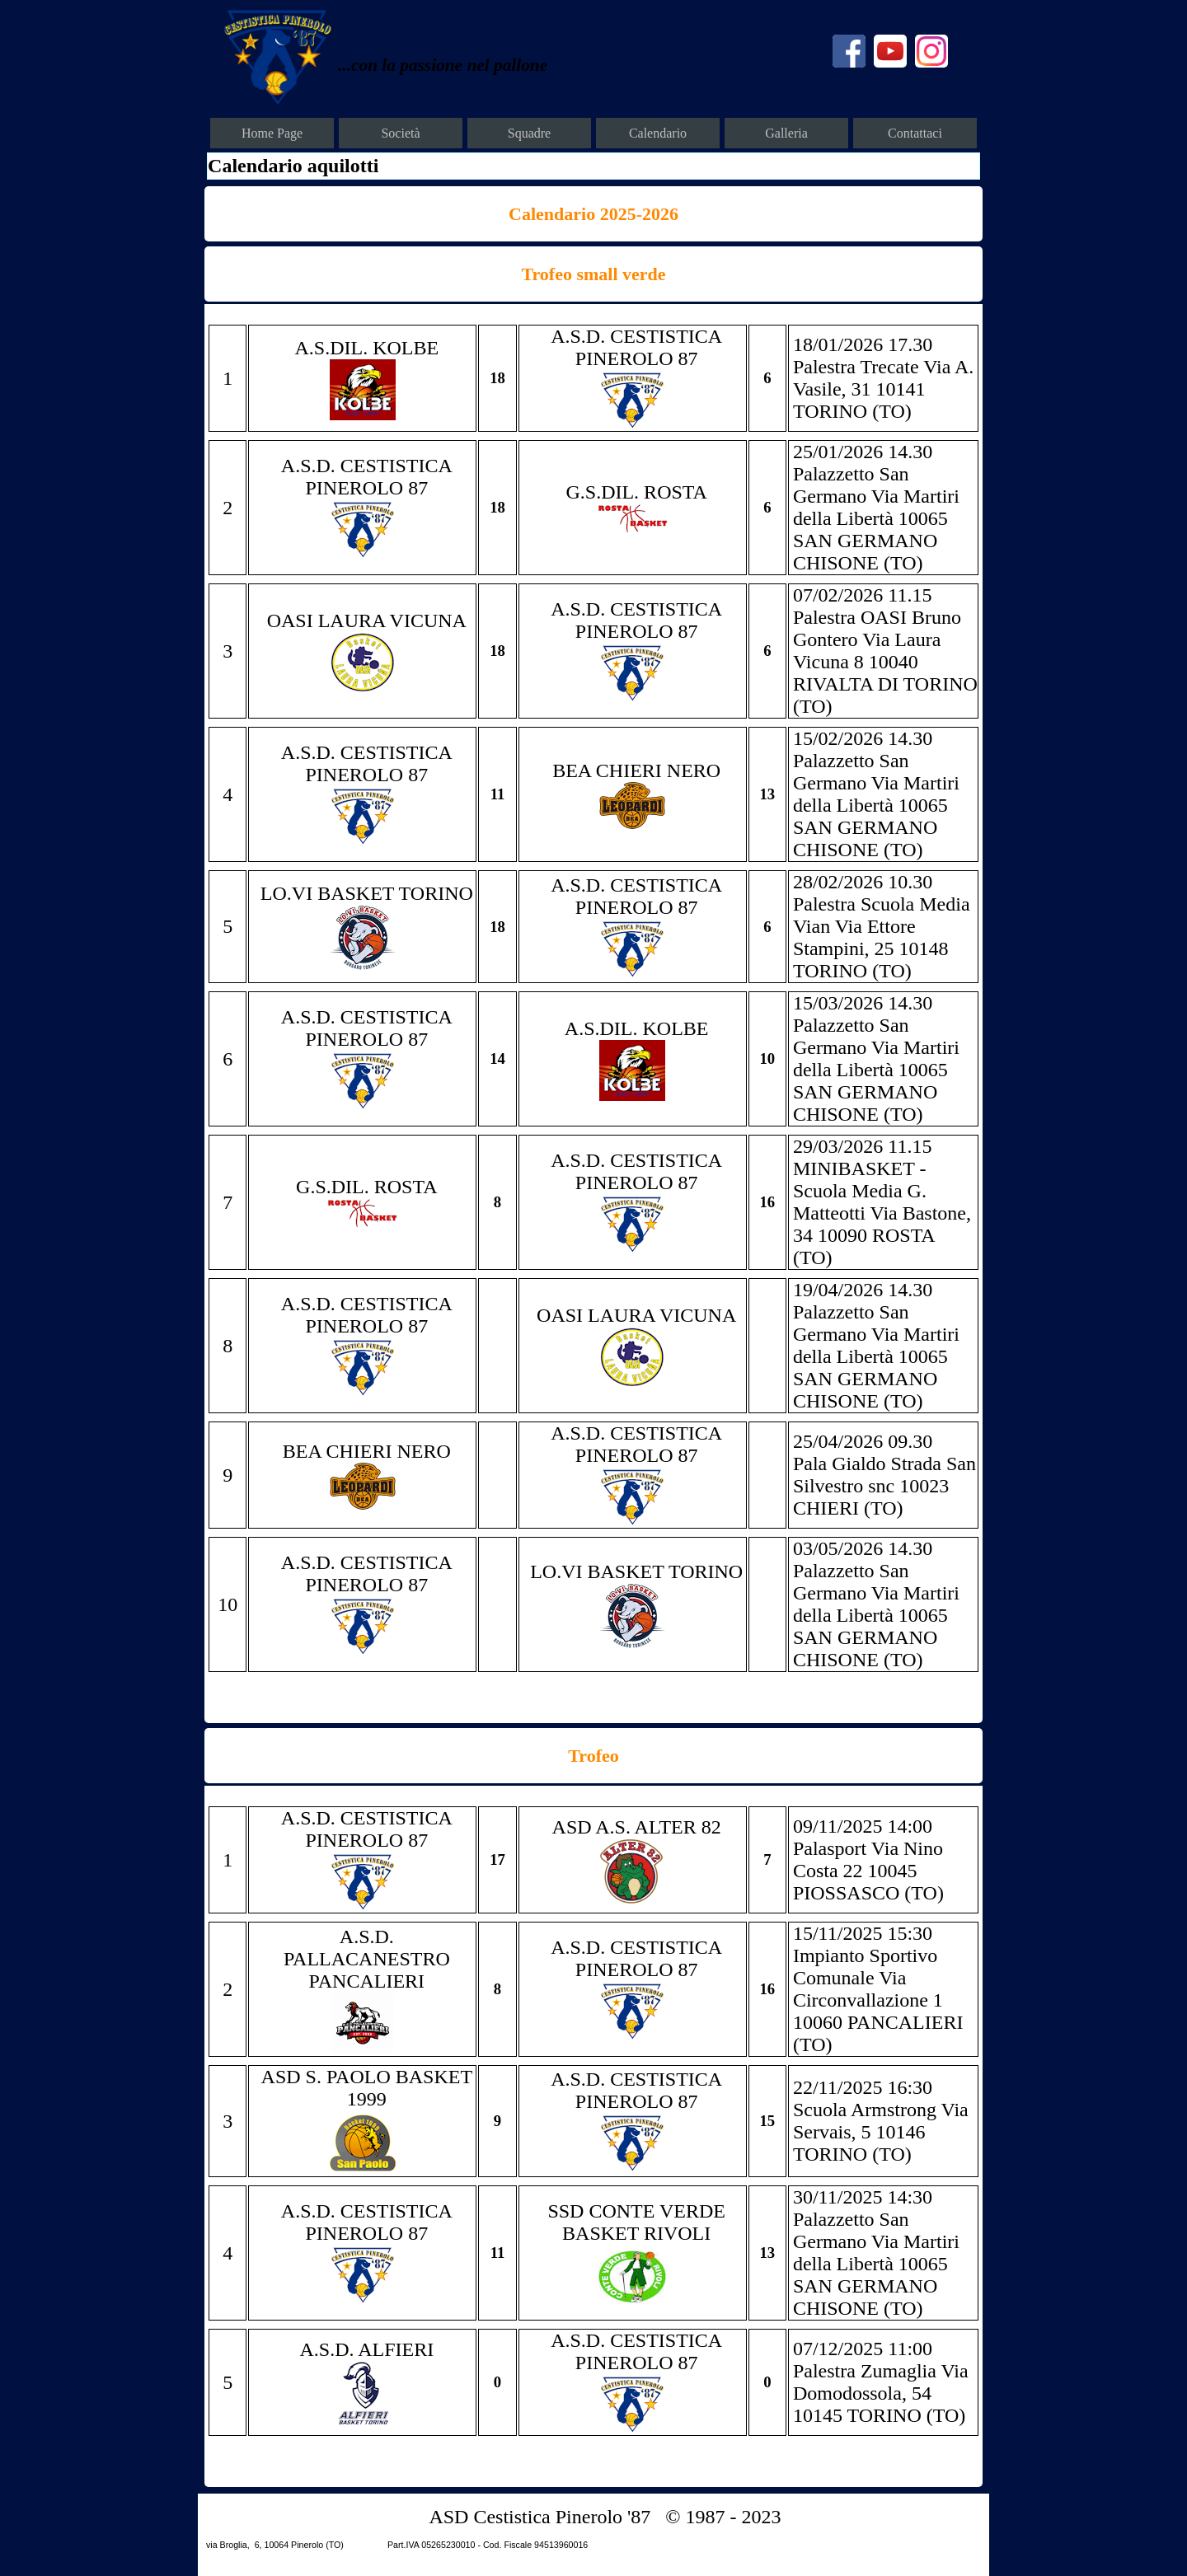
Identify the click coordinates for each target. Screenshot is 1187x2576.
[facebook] (849, 51)
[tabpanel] (485, 64)
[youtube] (890, 51)
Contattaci (915, 133)
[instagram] (931, 51)
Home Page (272, 133)
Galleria (786, 133)
